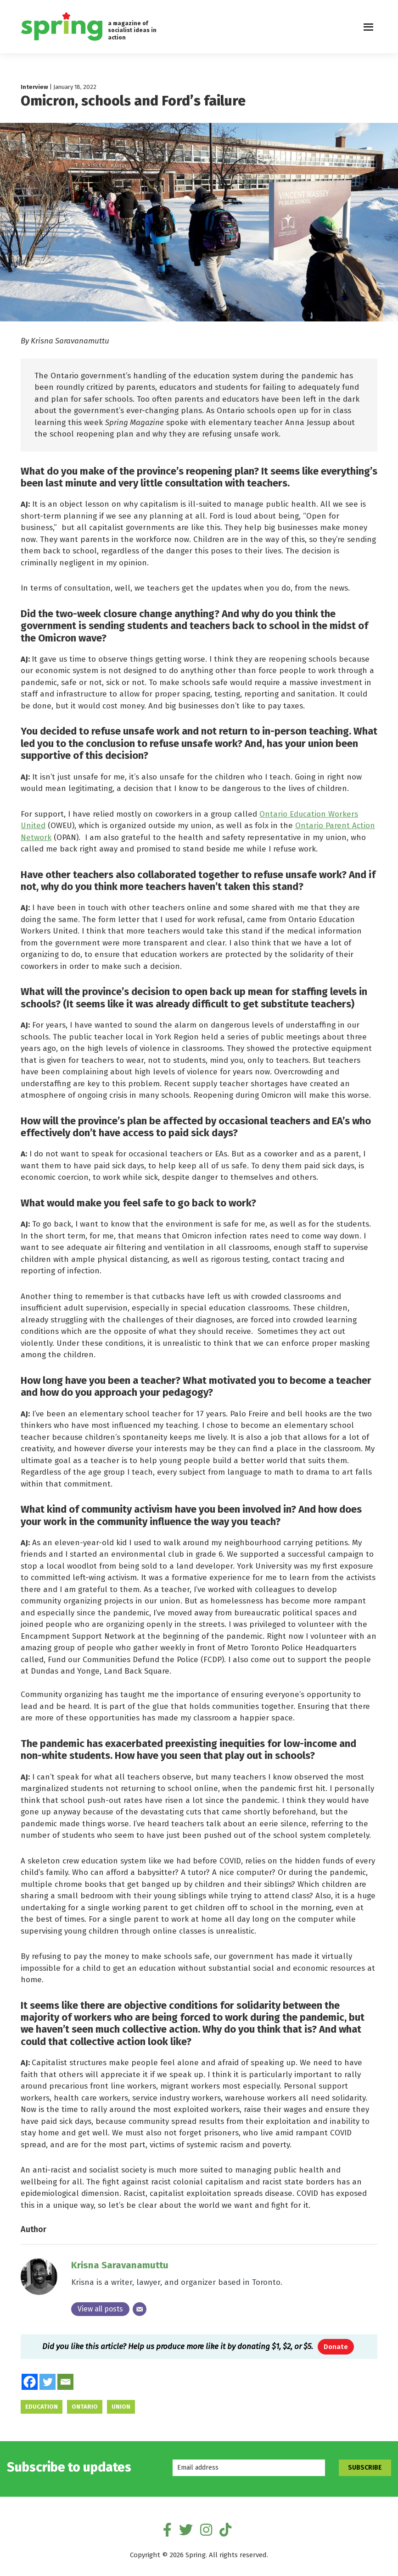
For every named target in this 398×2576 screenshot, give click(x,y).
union (121, 2408)
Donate (335, 2348)
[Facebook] (30, 2384)
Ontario (85, 2408)
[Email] (139, 2311)
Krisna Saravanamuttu (119, 2266)
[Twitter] (47, 2384)
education (41, 2408)
